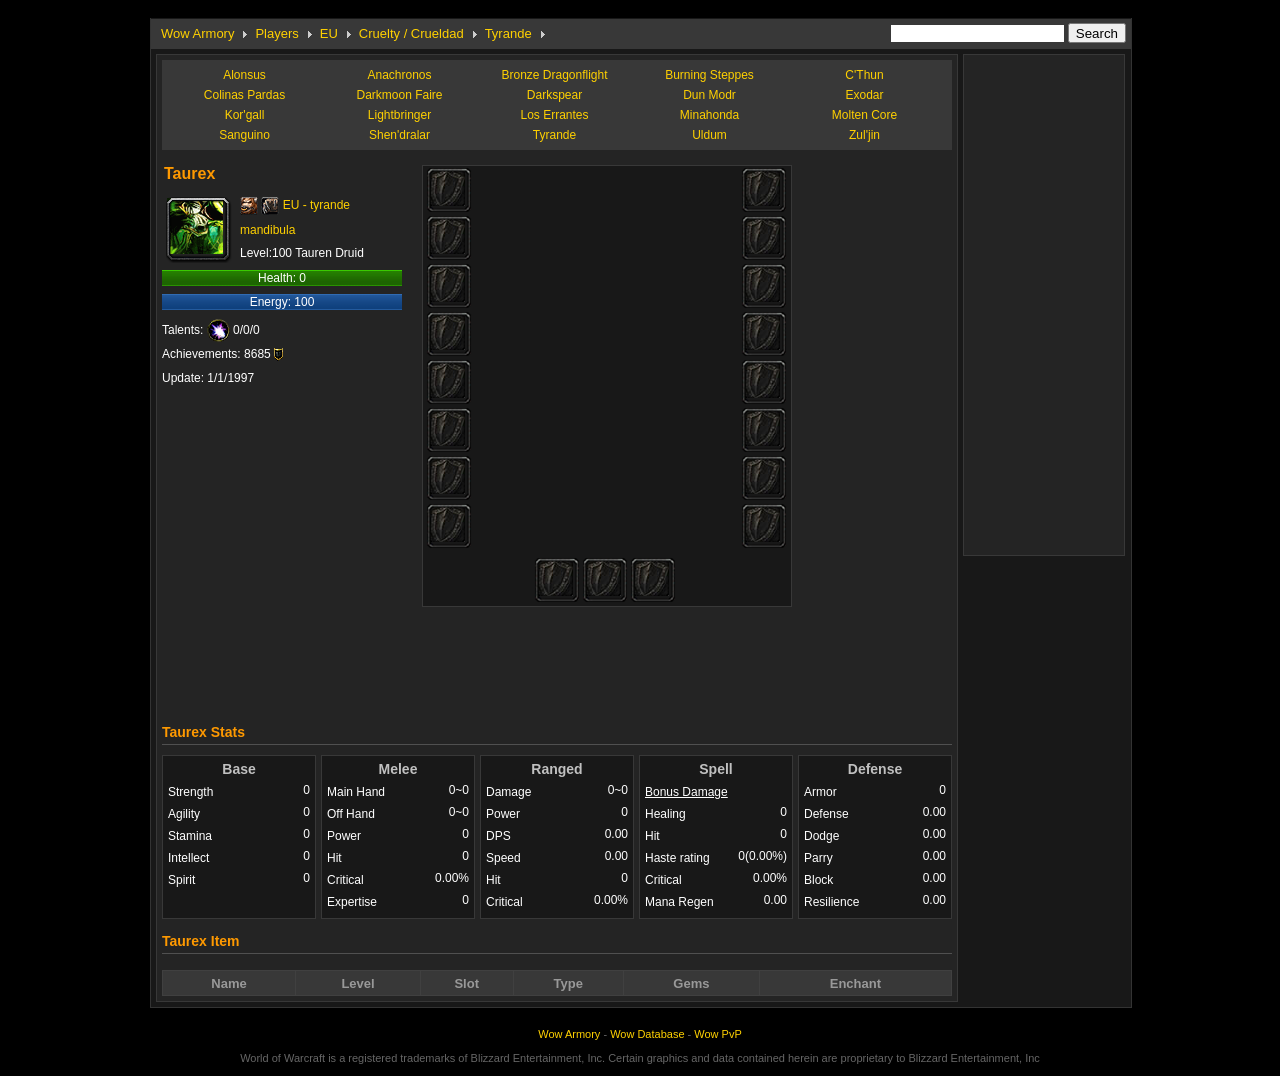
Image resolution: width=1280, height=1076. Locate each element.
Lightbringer (399, 115)
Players (276, 33)
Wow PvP (717, 1034)
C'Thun (864, 75)
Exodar (864, 95)
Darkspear (554, 95)
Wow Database (647, 1034)
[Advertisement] (557, 660)
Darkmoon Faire (399, 95)
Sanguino (244, 135)
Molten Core (864, 115)
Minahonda (709, 115)
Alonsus (244, 75)
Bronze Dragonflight (554, 75)
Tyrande (508, 33)
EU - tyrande (316, 205)
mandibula (267, 230)
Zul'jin (864, 135)
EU (329, 33)
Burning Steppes (709, 75)
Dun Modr (709, 95)
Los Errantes (554, 115)
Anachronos (399, 75)
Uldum (709, 135)
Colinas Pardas (244, 95)
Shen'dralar (399, 135)
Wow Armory (197, 33)
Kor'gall (245, 115)
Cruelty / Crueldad (411, 33)
